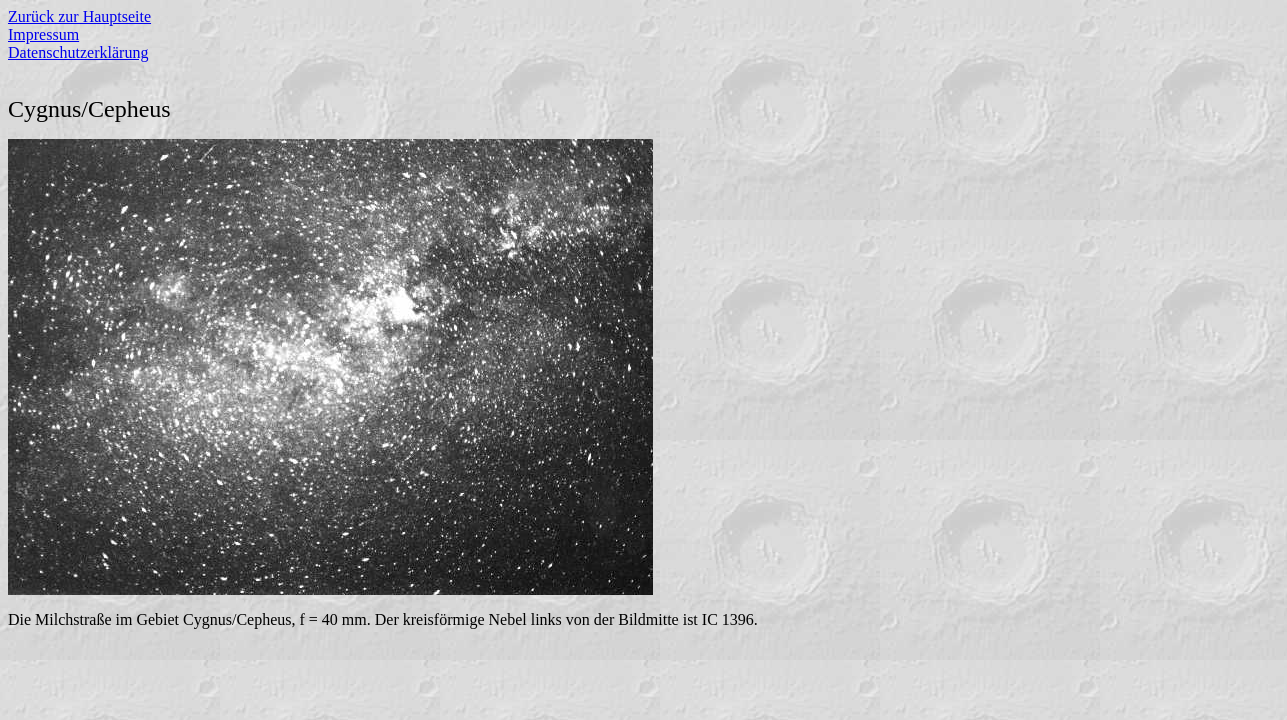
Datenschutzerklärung (78, 52)
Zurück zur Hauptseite (79, 16)
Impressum (43, 34)
